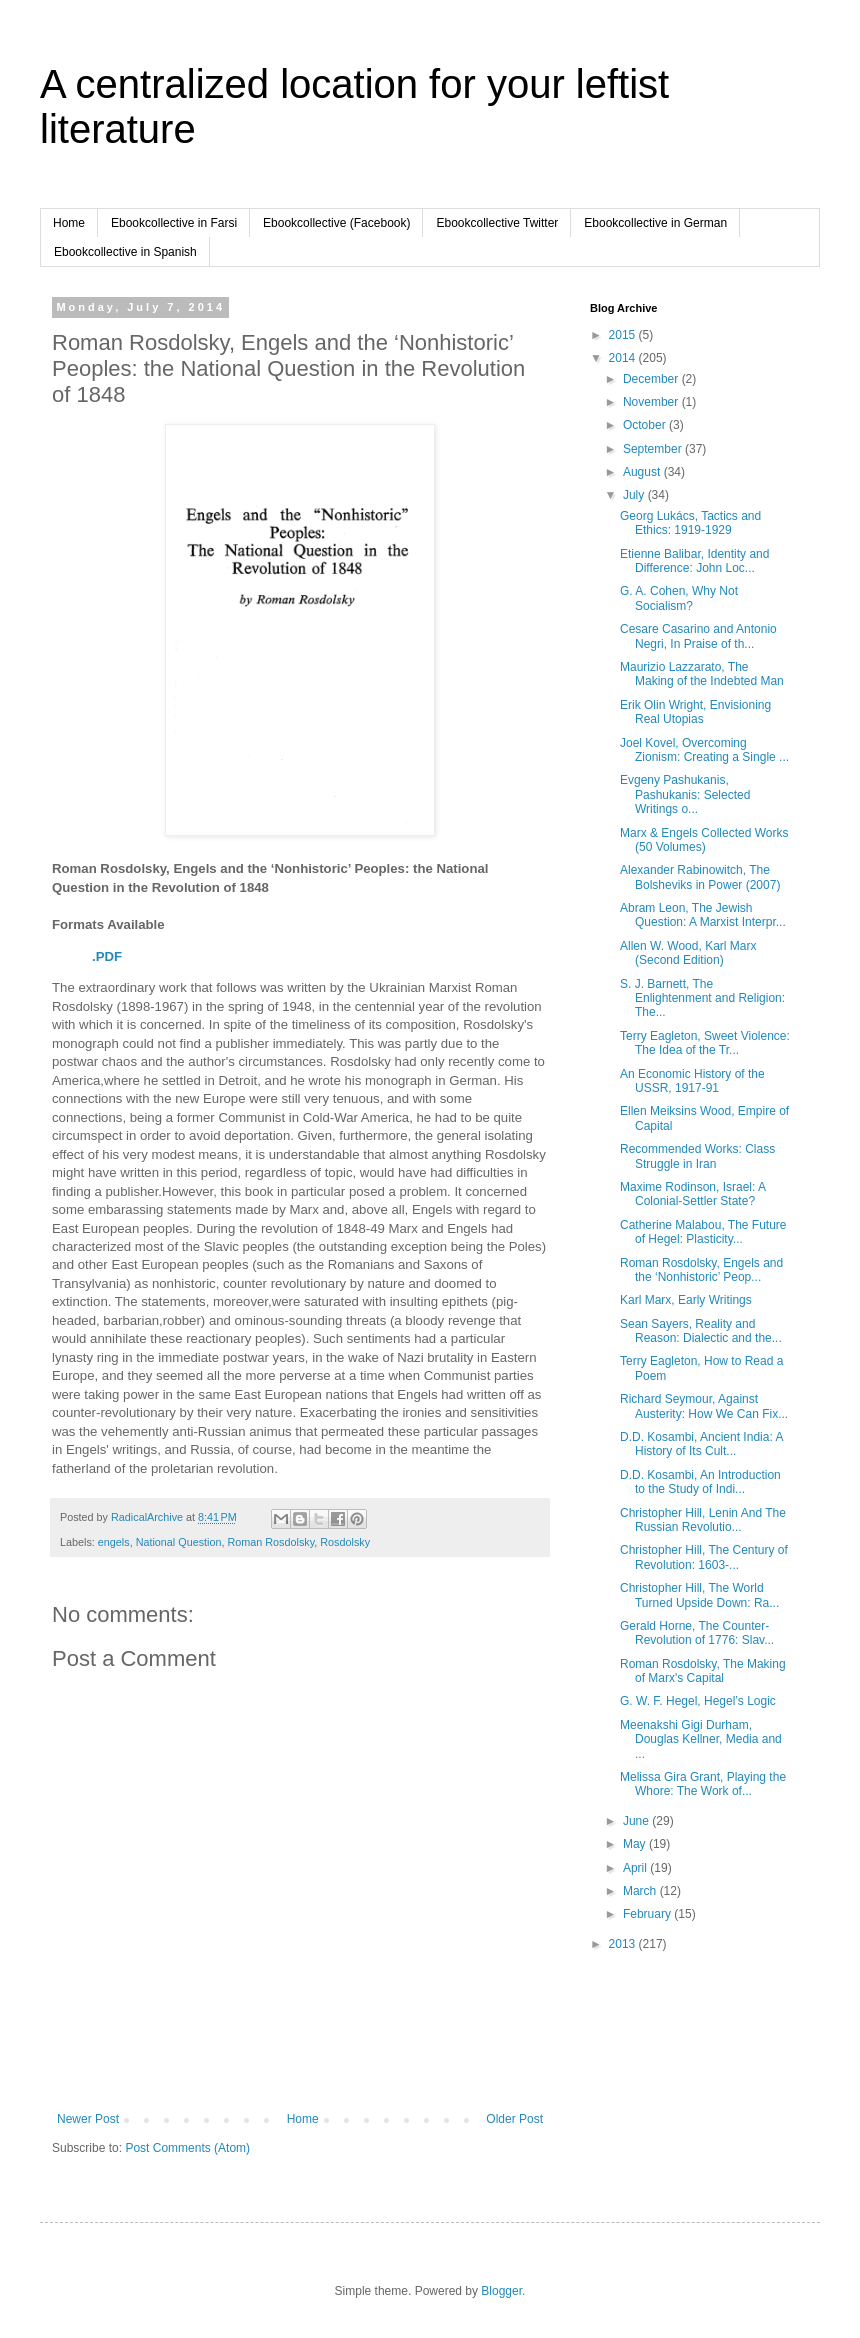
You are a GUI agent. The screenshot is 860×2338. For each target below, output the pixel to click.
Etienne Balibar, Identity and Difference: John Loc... (694, 561)
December (652, 379)
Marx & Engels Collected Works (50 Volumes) (704, 840)
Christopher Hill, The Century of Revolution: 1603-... (704, 1557)
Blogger (501, 2291)
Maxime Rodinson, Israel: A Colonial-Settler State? (692, 1194)
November (652, 402)
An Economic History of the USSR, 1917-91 (692, 1081)
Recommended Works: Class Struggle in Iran (697, 1156)
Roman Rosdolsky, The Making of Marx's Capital (703, 1671)
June (637, 1821)
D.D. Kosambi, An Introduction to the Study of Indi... (700, 1482)
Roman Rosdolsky (270, 1542)
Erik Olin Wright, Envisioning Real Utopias (695, 712)
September (654, 449)
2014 (624, 358)
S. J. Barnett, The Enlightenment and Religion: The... (702, 998)
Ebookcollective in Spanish (125, 252)
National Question (179, 1542)
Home (69, 223)
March (641, 1891)
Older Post (514, 2119)
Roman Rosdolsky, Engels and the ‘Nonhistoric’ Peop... (701, 1270)
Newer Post (88, 2119)
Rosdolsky (345, 1542)
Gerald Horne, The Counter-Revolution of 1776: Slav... (697, 1633)
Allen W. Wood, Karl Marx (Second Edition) (688, 953)
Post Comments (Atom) (187, 2148)
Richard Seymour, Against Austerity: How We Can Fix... (704, 1406)
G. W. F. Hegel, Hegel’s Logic (698, 1701)
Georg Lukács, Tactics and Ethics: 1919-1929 (690, 523)
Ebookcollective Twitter (497, 223)
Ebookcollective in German (655, 223)
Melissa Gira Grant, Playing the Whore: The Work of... (703, 1784)
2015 (624, 335)
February (648, 1914)
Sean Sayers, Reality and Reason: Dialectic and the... (701, 1331)
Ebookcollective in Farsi (174, 223)
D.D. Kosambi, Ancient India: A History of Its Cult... (701, 1444)
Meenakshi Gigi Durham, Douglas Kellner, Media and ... (701, 1739)
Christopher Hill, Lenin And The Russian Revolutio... (703, 1520)
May (636, 1844)
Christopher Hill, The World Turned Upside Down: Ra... (699, 1595)
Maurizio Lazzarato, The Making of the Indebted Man (702, 674)
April (636, 1868)
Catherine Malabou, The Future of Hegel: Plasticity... (703, 1232)
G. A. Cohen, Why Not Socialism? (679, 598)
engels (114, 1542)
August (643, 472)
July (635, 495)
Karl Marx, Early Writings (686, 1300)
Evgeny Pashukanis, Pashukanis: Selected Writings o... (685, 794)
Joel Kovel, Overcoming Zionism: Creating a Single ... (704, 750)
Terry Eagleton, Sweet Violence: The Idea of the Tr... (705, 1043)
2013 (624, 1944)
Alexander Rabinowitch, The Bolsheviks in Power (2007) (700, 877)
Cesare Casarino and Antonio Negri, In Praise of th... (698, 636)
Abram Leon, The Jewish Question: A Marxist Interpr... (703, 915)
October (646, 425)
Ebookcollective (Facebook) (336, 223)
